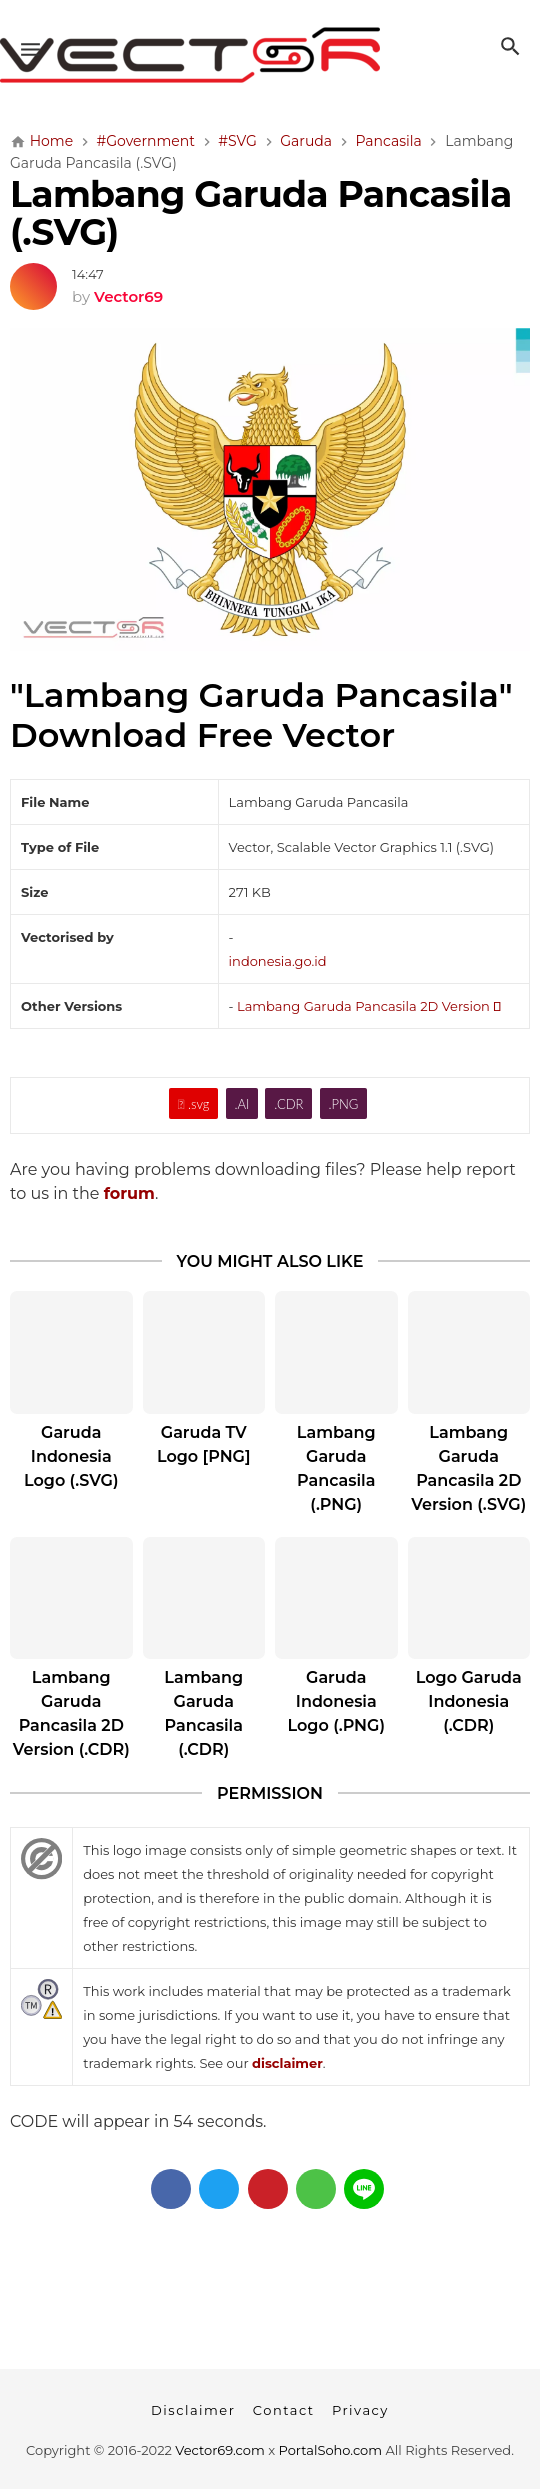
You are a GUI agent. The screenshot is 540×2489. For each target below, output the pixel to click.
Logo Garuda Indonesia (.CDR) (469, 1701)
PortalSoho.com (331, 2450)
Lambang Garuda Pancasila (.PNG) (336, 1468)
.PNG (343, 1104)
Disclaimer (193, 2410)
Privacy (360, 2410)
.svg (194, 1104)
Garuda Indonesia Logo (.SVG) (71, 1456)
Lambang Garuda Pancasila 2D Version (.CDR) (71, 1713)
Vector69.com (219, 2450)
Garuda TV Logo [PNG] (204, 1444)
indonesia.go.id (278, 961)
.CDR (288, 1104)
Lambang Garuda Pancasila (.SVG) (261, 213)
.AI (241, 1104)
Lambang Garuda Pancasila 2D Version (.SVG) (468, 1468)
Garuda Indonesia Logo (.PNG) (336, 1701)
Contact (284, 2410)
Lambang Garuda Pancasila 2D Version (369, 1006)
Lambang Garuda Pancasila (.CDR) (203, 1713)
